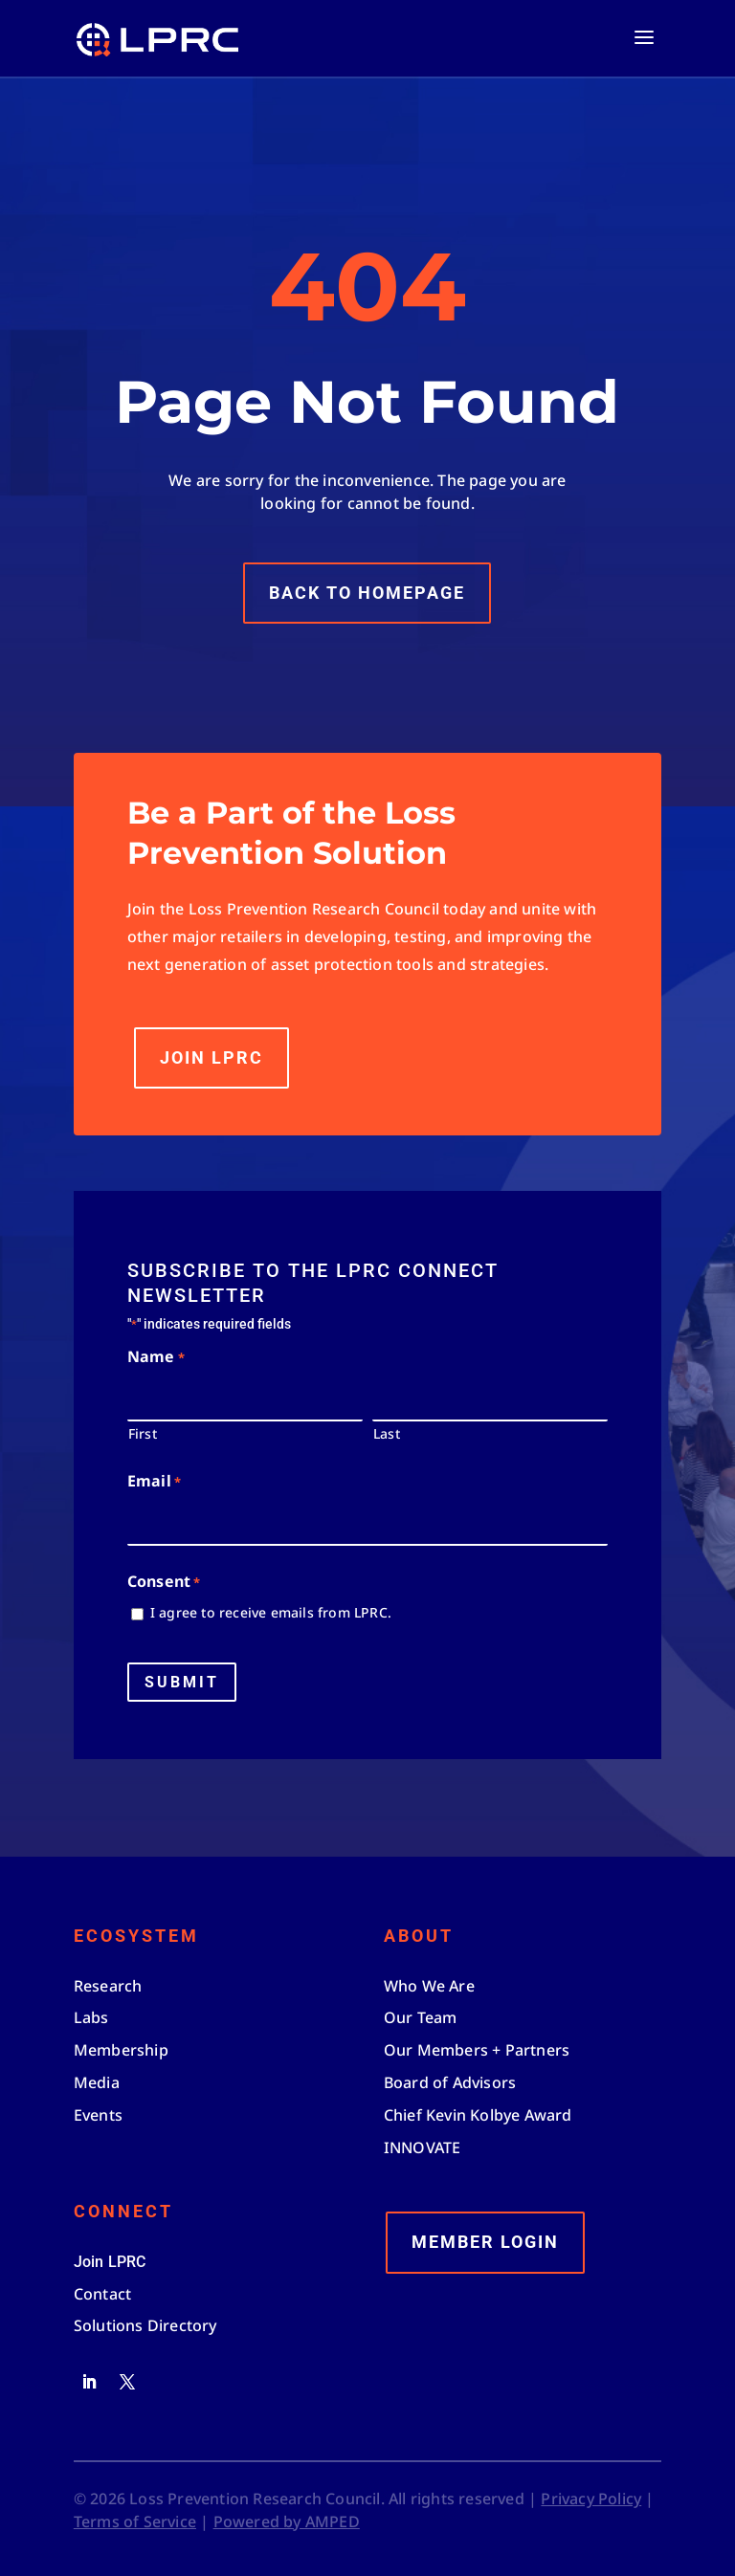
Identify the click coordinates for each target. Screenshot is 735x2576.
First (142, 1433)
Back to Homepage (367, 571)
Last (386, 1433)
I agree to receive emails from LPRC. (270, 1612)
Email (154, 1482)
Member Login (485, 2242)
